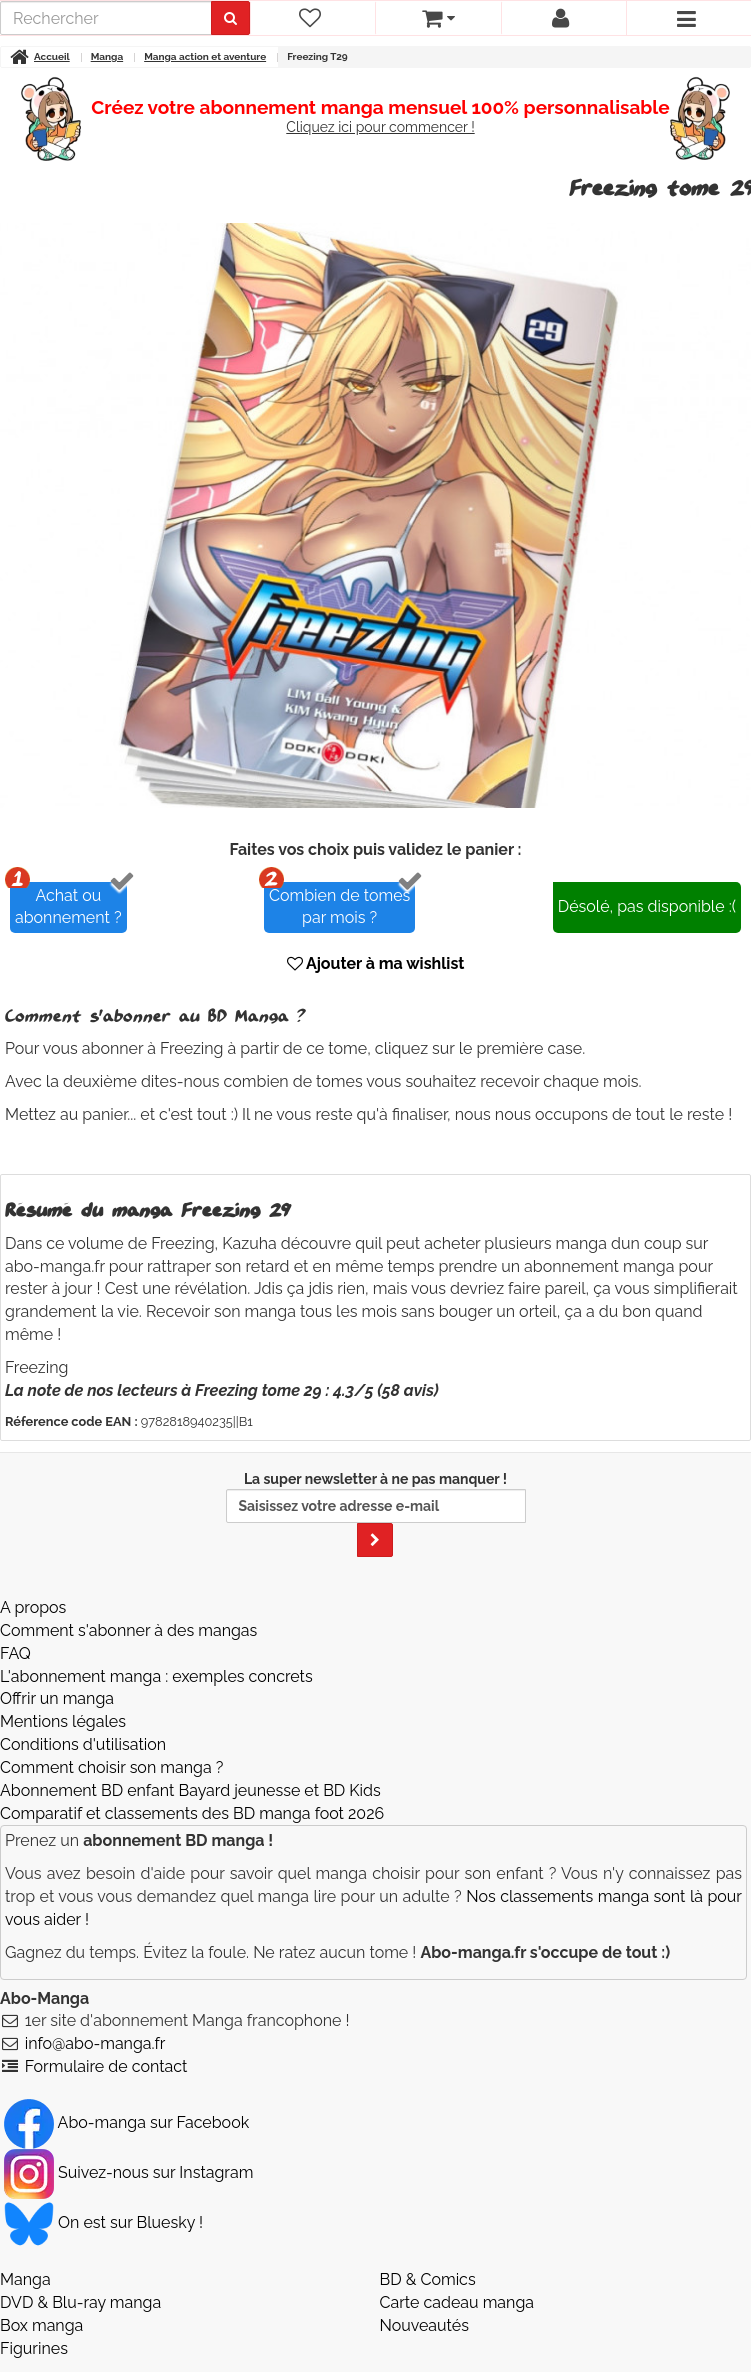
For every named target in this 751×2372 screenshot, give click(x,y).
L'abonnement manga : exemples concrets (156, 1676)
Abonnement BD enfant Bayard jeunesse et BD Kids (190, 1790)
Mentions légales (63, 1721)
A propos (33, 1607)
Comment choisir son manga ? (111, 1767)
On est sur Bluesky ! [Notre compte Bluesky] (103, 2222)
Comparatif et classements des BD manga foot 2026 (192, 1813)
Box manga (41, 2325)
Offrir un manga (57, 1698)
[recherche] (106, 18)
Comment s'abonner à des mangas (128, 1630)
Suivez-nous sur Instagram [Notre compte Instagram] (128, 2172)
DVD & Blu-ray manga (80, 2302)
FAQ (15, 1653)
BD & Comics (428, 2279)
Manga (25, 2279)
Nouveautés (424, 2325)
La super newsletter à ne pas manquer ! (376, 1514)
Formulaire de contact (106, 2066)
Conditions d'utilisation (83, 1744)
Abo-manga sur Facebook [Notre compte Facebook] (126, 2122)
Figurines (34, 2348)
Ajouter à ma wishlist (376, 963)
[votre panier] (437, 18)
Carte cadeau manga (457, 2302)
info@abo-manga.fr (95, 2043)
